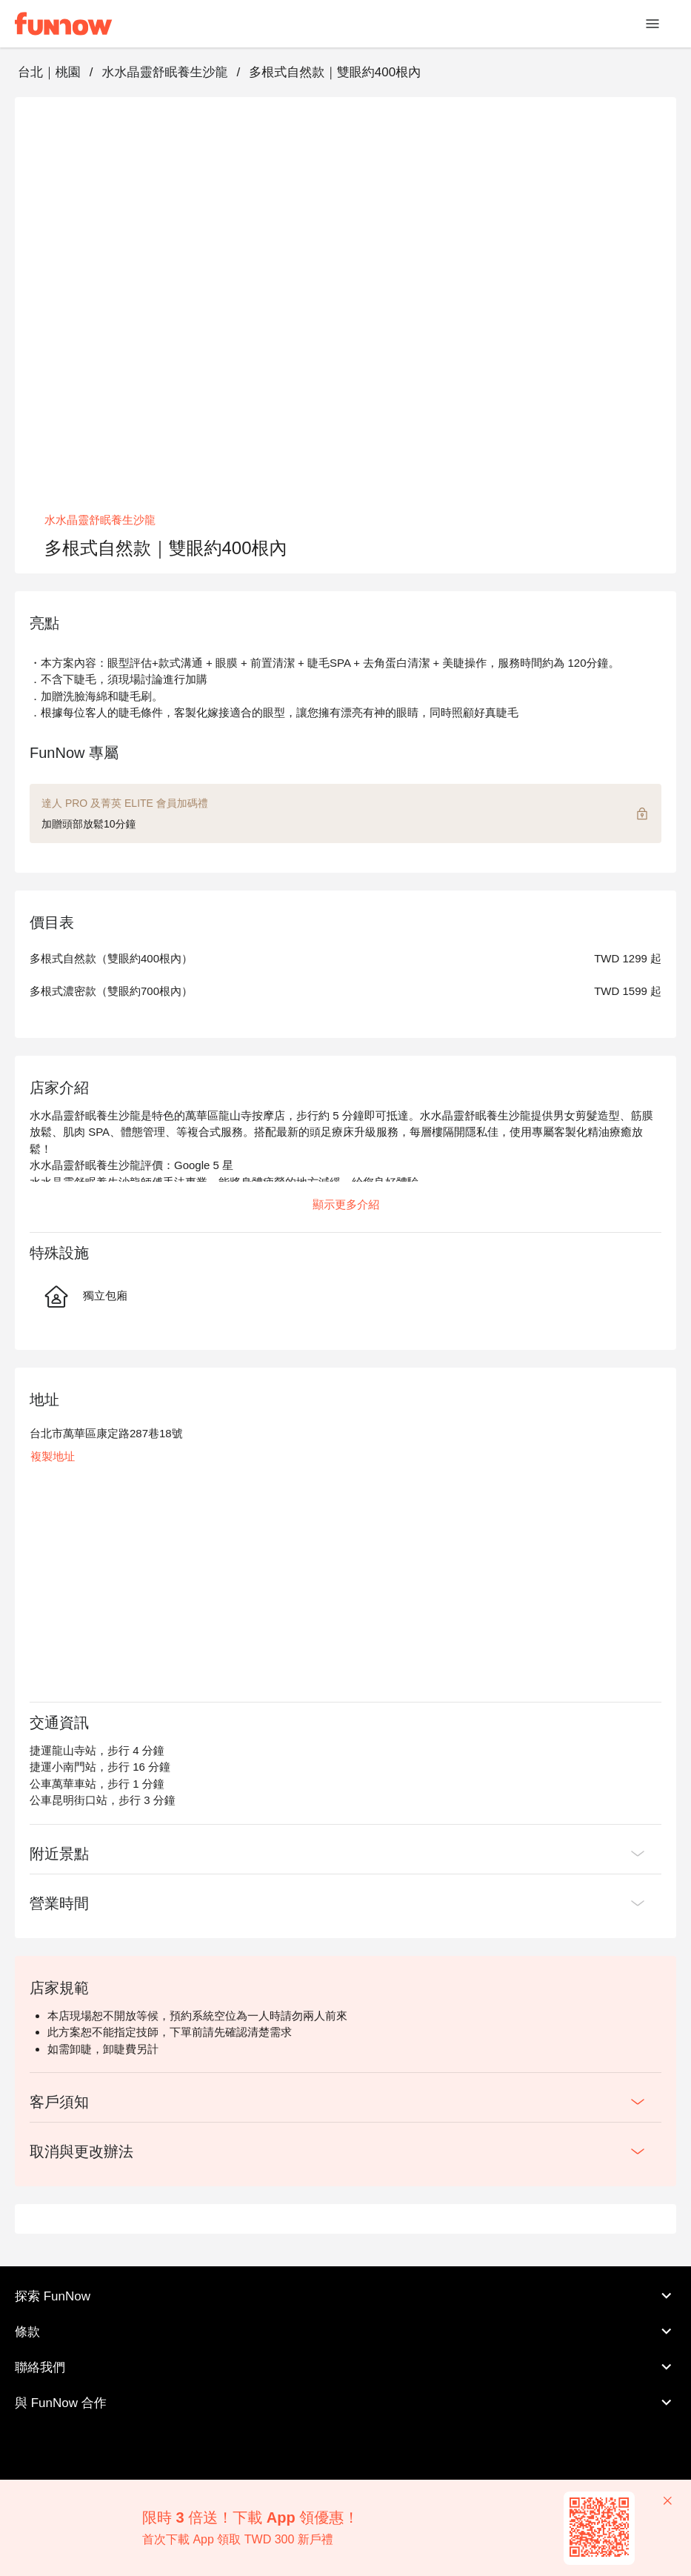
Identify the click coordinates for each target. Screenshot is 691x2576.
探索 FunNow (345, 2296)
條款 (345, 2331)
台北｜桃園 (49, 72)
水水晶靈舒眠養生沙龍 (164, 72)
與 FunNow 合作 (345, 2402)
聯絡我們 (345, 2367)
